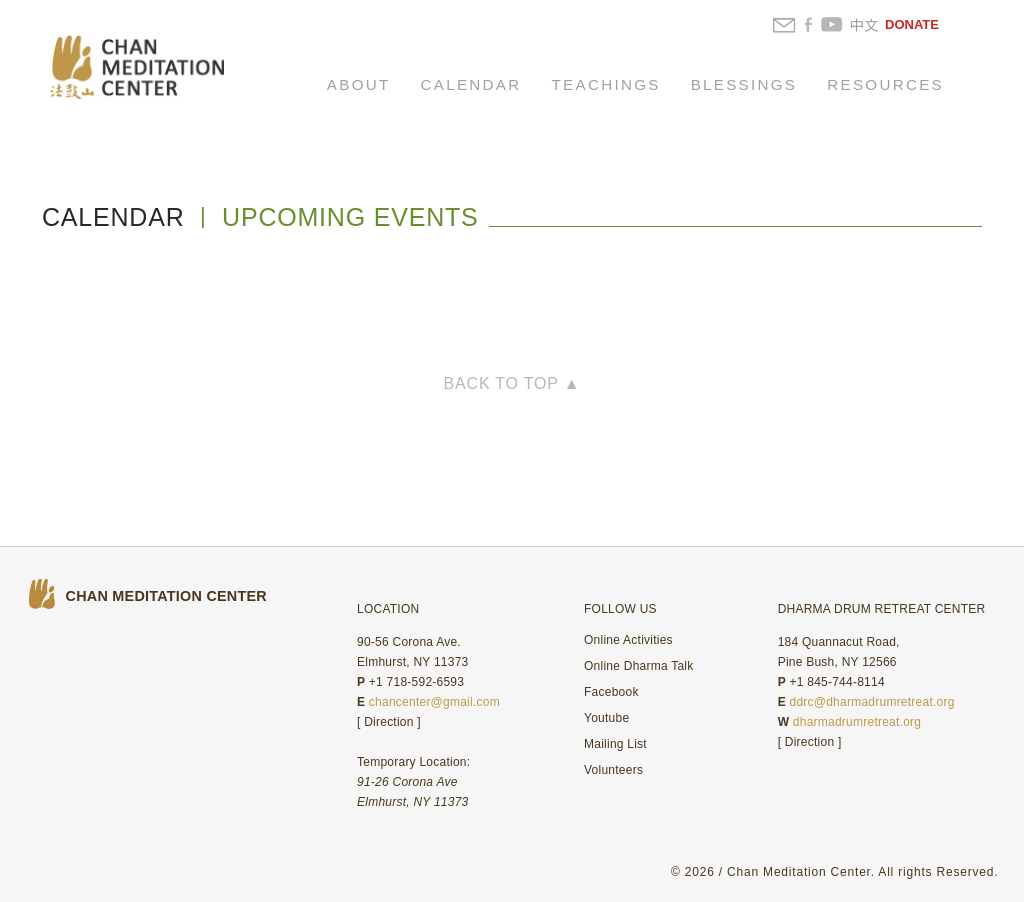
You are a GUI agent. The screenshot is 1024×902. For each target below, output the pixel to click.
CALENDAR (113, 217)
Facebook (611, 692)
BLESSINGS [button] (744, 84)
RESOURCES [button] (885, 84)
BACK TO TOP (512, 383)
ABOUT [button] (359, 84)
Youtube (606, 718)
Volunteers (613, 770)
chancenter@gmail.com (434, 702)
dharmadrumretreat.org (857, 722)
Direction (389, 722)
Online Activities (628, 640)
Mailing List (615, 744)
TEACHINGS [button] (606, 84)
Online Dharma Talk (638, 666)
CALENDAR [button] (471, 84)
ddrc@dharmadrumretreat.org (871, 702)
